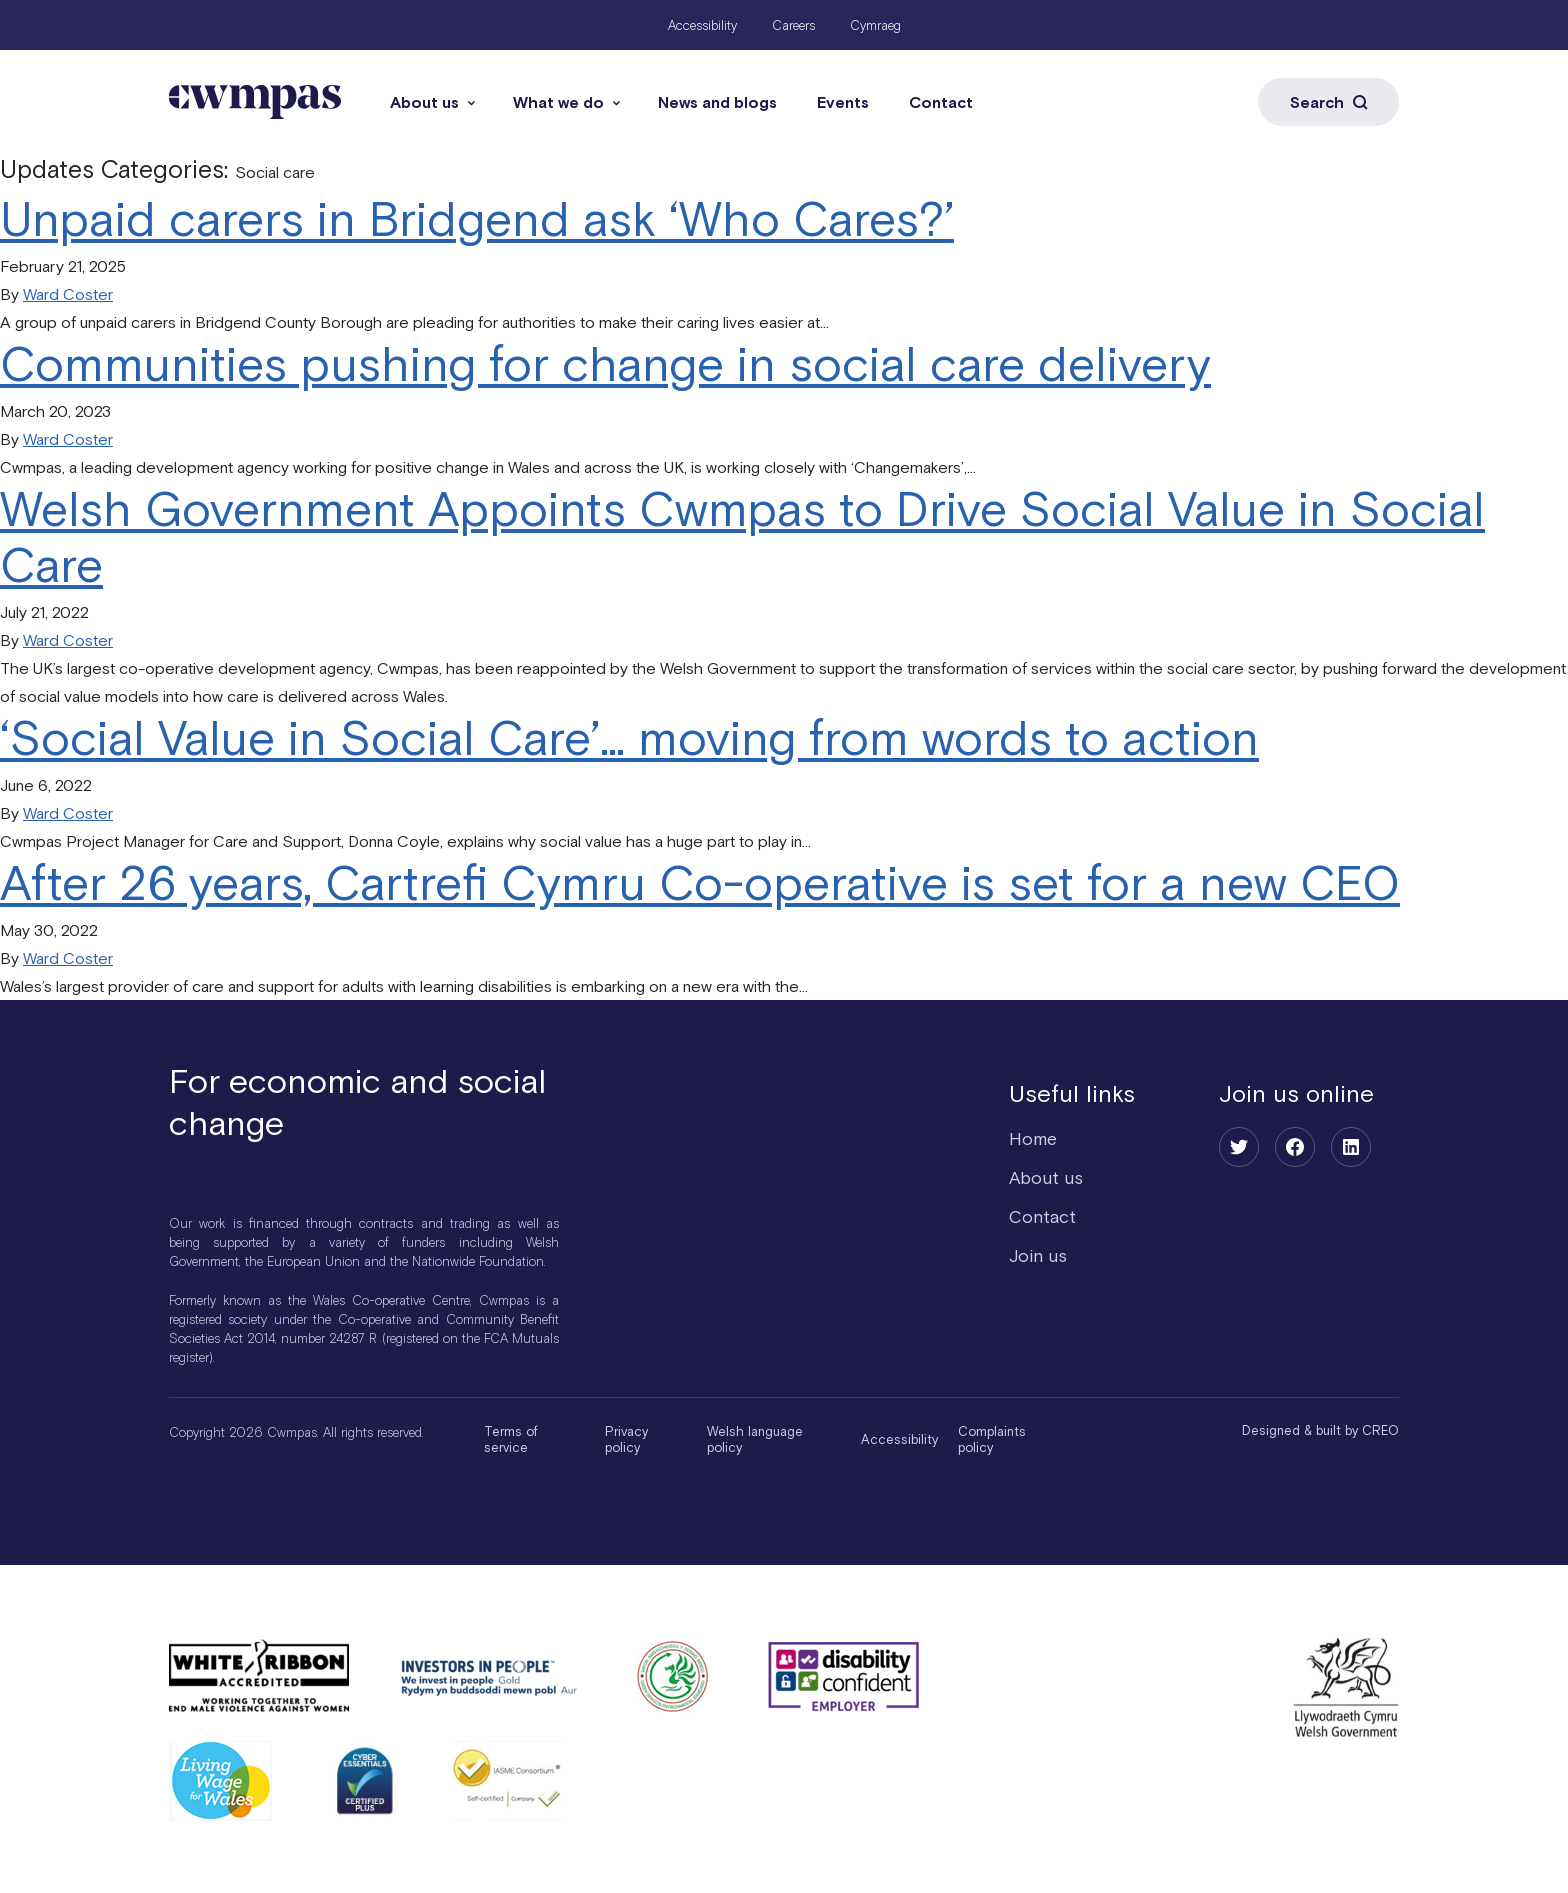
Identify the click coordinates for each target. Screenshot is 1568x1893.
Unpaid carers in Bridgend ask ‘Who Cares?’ (477, 218)
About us (424, 102)
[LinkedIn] (1351, 1147)
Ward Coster (68, 294)
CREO (1380, 1430)
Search (1328, 102)
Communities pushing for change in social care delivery (605, 363)
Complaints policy (992, 1439)
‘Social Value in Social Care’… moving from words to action (629, 737)
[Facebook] (1295, 1147)
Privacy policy (626, 1439)
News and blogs (717, 102)
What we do (558, 102)
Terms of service (511, 1439)
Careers (793, 25)
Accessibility (702, 25)
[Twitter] (1239, 1147)
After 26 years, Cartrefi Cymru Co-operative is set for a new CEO (700, 882)
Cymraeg (875, 25)
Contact (941, 102)
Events (843, 102)
